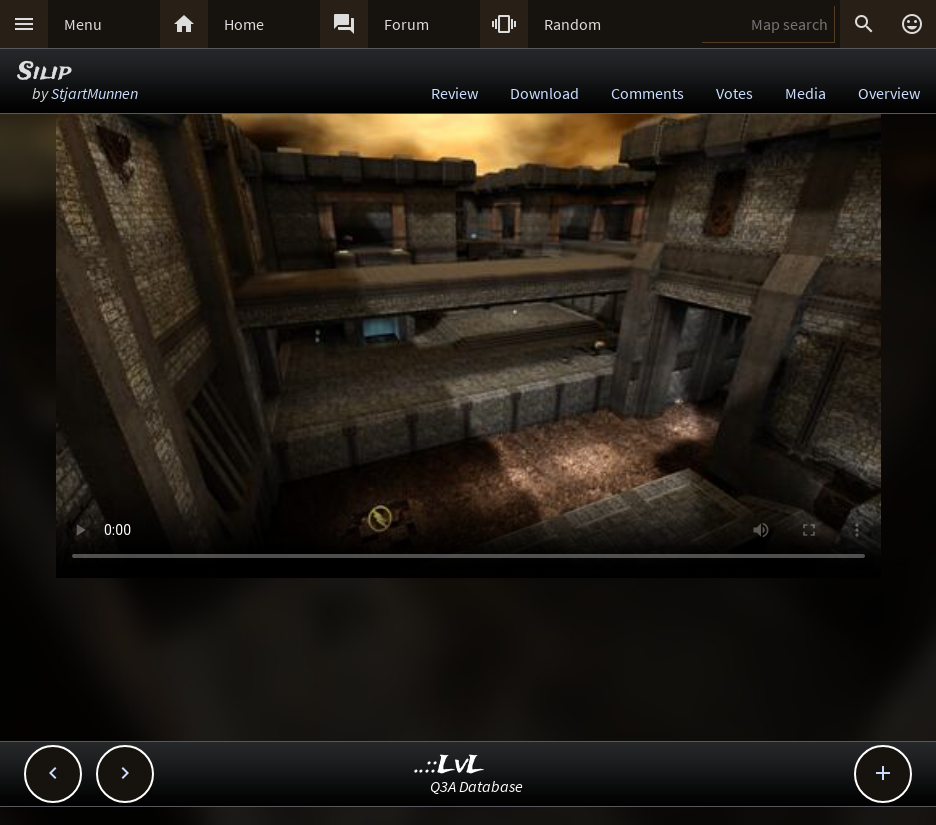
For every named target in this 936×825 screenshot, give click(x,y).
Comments (647, 93)
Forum (406, 24)
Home (244, 24)
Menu (83, 24)
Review (454, 93)
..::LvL (449, 765)
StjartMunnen (94, 93)
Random (572, 24)
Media (805, 93)
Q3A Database (476, 786)
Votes (734, 93)
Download (544, 93)
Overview (889, 93)
